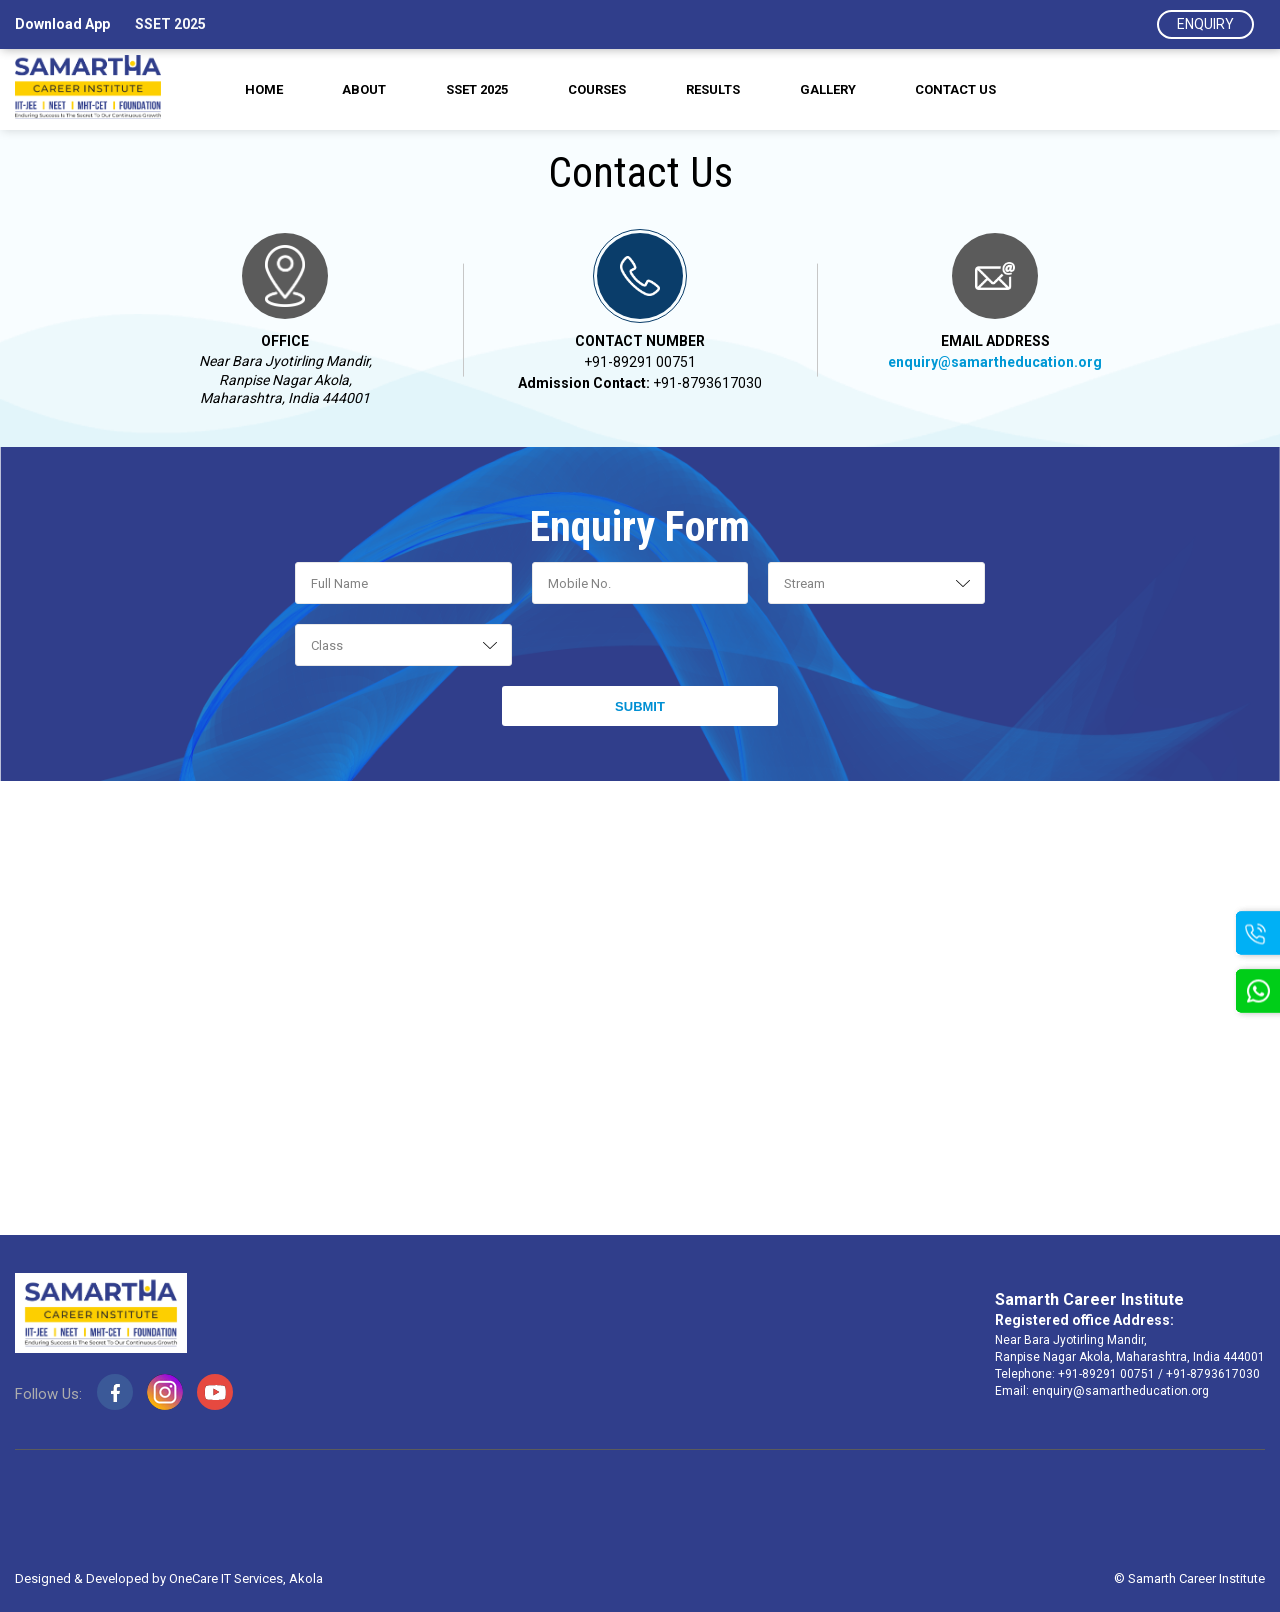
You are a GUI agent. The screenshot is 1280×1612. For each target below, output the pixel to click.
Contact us (964, 90)
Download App (62, 24)
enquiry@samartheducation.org (995, 362)
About (359, 90)
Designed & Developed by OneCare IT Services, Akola (169, 1579)
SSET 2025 (170, 24)
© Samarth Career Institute (1189, 1579)
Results (716, 90)
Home (255, 90)
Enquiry (1205, 24)
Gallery (833, 90)
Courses (597, 90)
